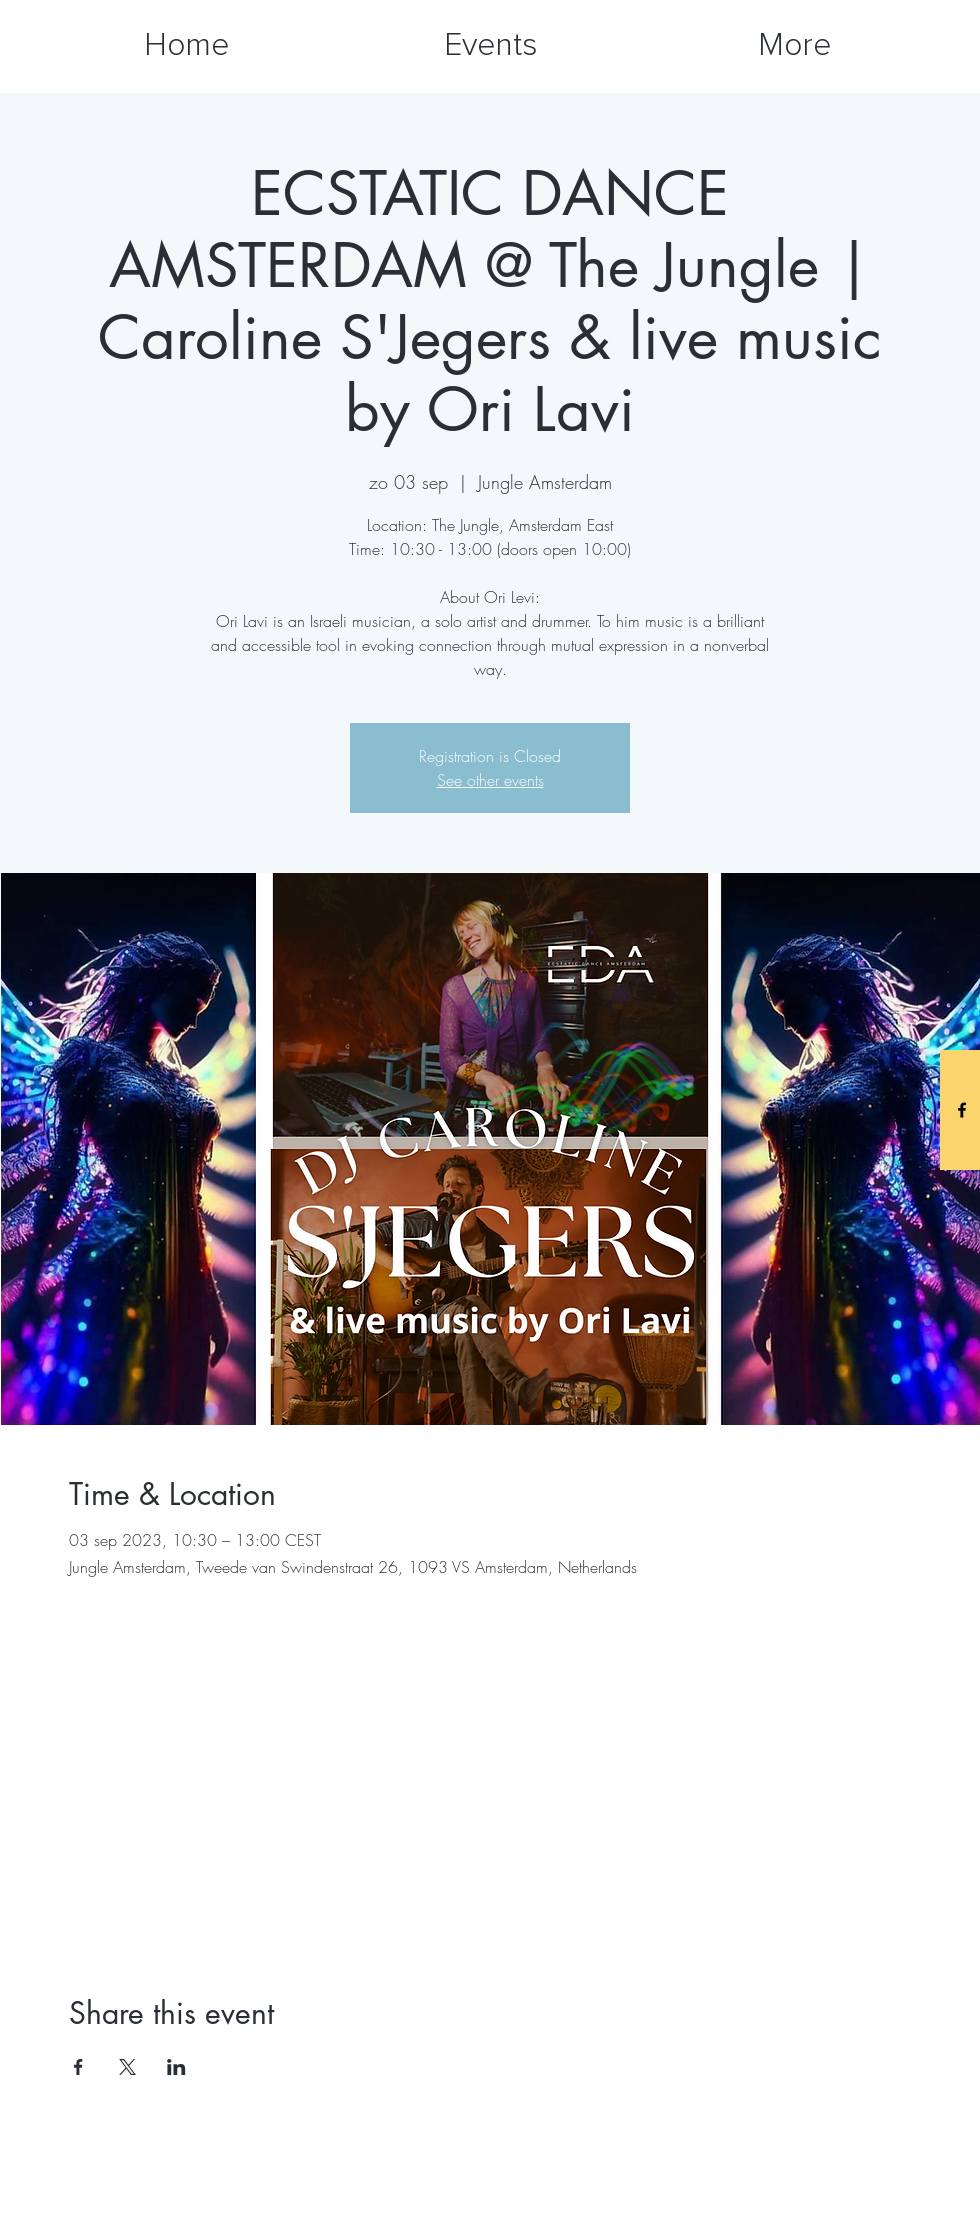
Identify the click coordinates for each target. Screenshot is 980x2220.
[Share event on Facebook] (78, 2067)
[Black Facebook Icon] (962, 1110)
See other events (490, 780)
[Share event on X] (127, 2067)
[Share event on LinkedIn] (176, 2067)
